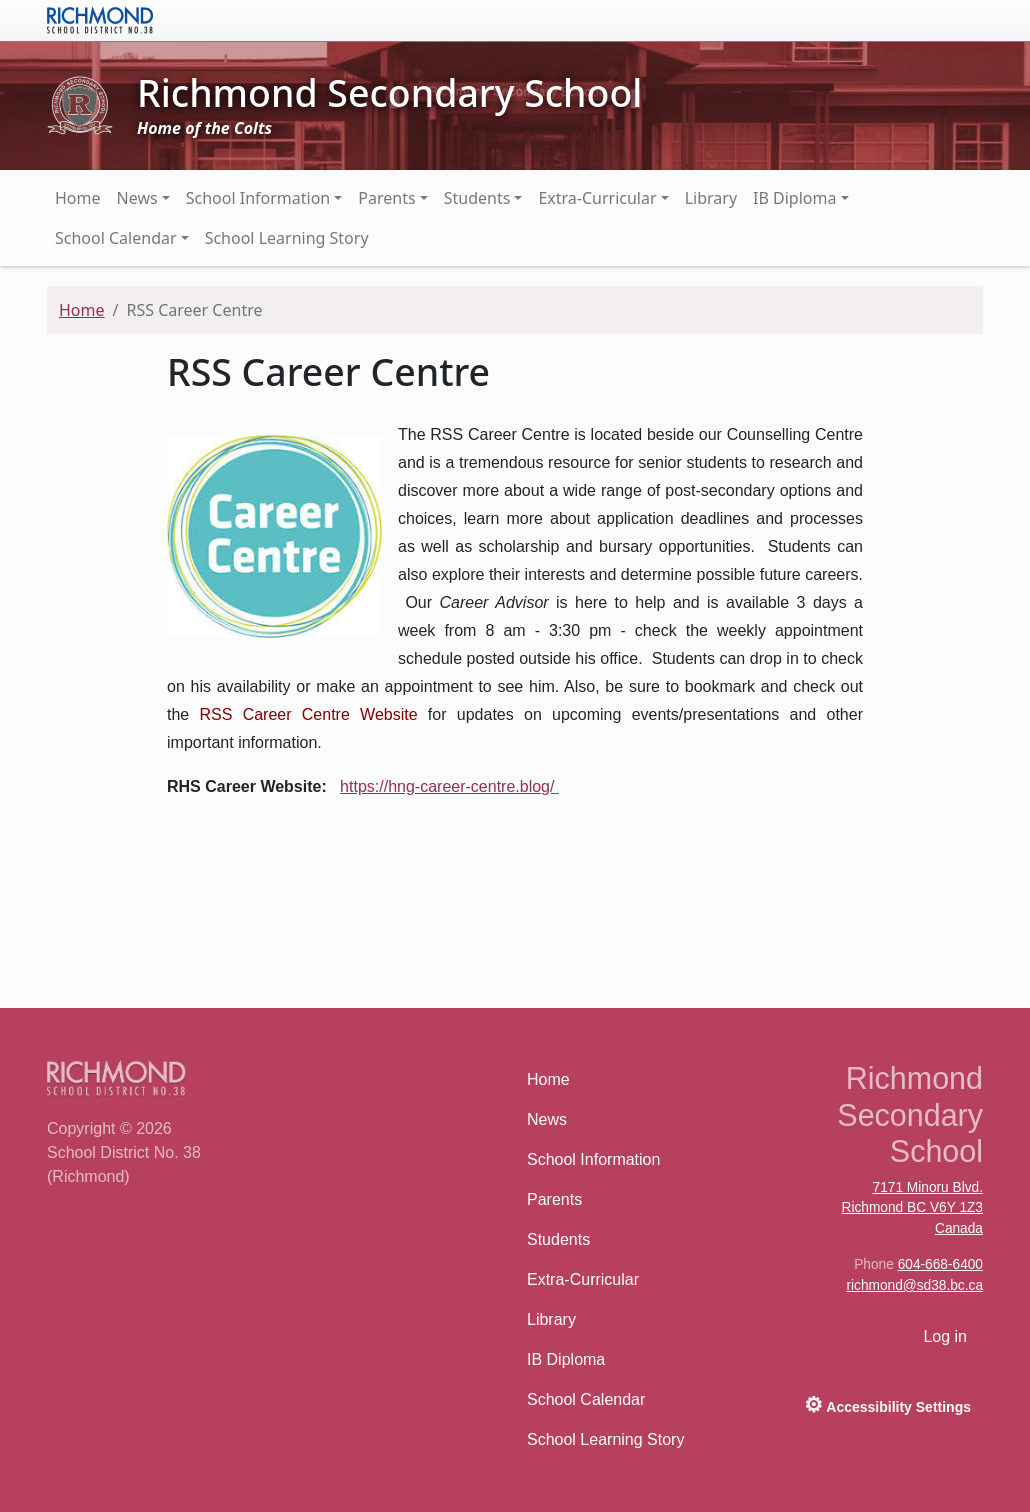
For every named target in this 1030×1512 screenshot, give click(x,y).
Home (78, 198)
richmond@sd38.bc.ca (914, 1285)
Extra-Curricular (597, 198)
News (137, 198)
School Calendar (116, 238)
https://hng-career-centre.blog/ (447, 786)
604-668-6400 (940, 1264)
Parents (386, 198)
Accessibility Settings (887, 1404)
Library (711, 198)
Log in (945, 1336)
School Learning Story (287, 238)
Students (477, 198)
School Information (258, 198)
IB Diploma (794, 198)
